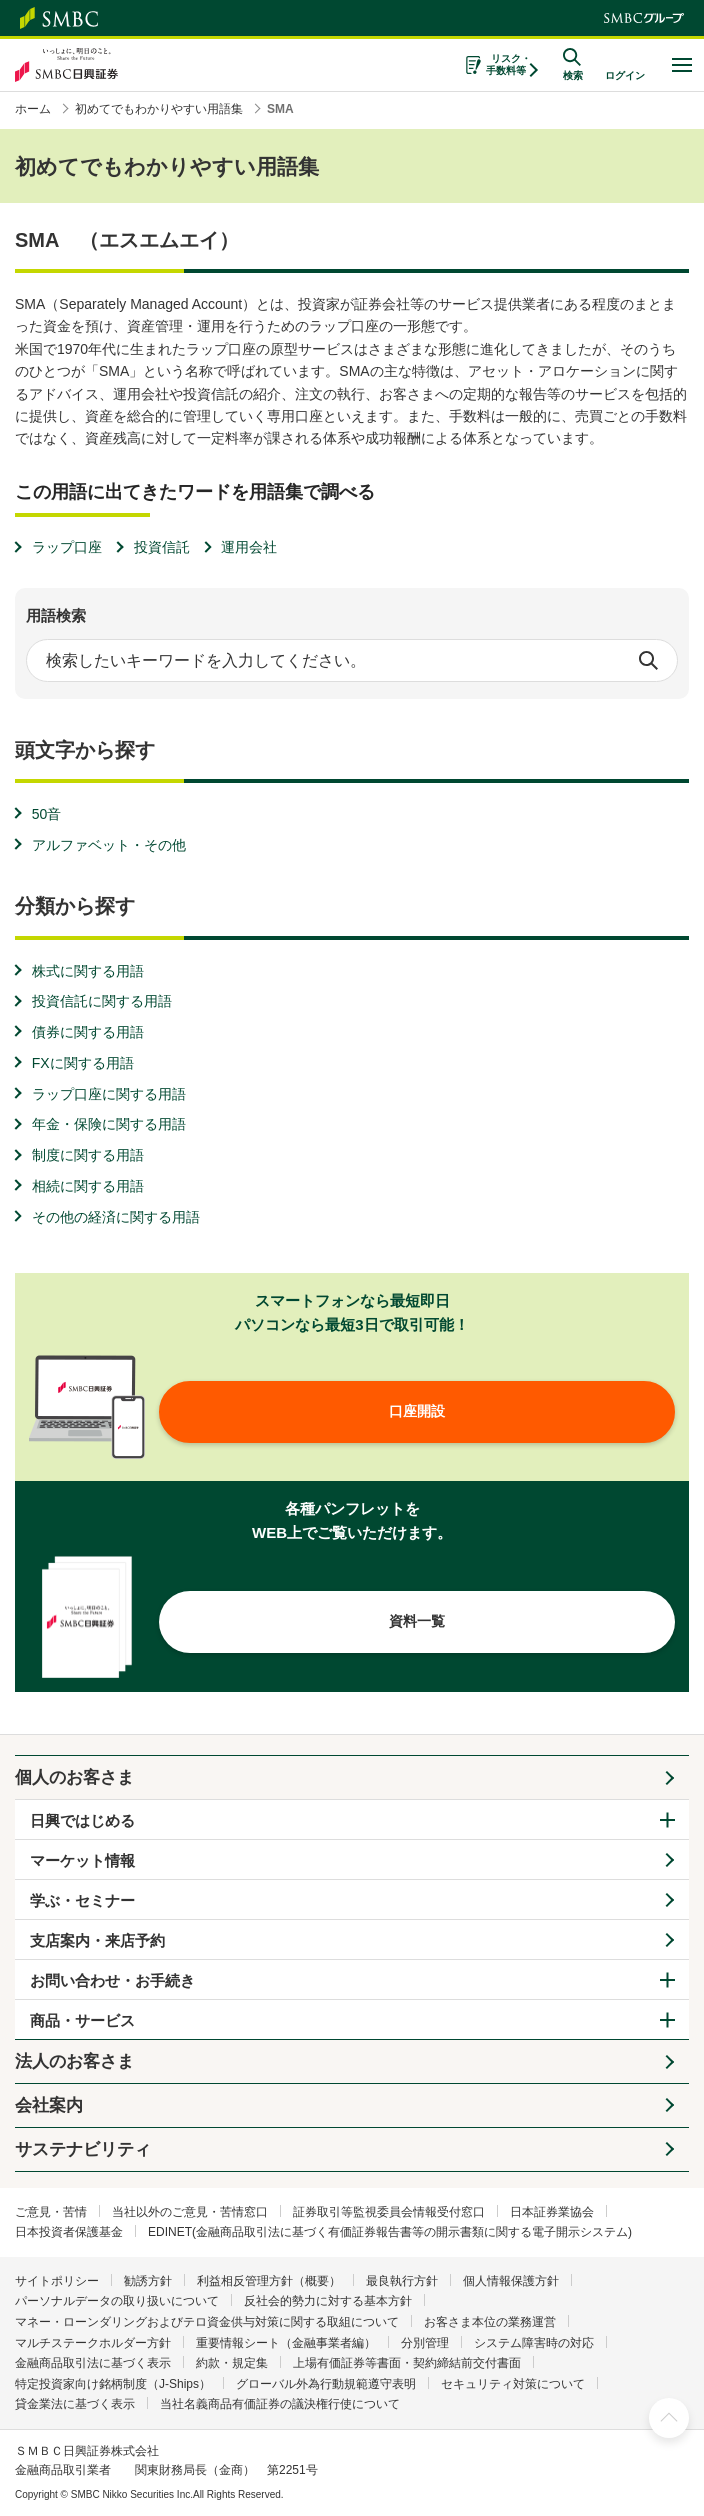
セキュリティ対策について (513, 2384)
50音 (47, 814)
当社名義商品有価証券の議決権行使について (280, 2404)
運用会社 (249, 547)
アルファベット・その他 (109, 845)
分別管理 (425, 2343)
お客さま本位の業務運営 (490, 2322)
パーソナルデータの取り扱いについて (117, 2301)
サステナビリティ (83, 2149)
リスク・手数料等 (508, 64)
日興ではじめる (82, 1820)
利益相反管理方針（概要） (269, 2281)
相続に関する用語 (88, 1186)
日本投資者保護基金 (69, 2232)
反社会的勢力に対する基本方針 (328, 2301)
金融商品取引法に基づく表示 (93, 2363)
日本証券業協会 (552, 2212)
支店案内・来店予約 (97, 1940)
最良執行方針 (402, 2281)
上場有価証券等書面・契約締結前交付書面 (407, 2363)
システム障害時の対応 (534, 2343)
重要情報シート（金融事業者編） (286, 2343)
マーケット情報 (82, 1860)
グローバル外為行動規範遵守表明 (326, 2384)
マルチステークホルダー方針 (93, 2343)
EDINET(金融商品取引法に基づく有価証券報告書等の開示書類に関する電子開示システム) (390, 2232)
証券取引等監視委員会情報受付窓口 (389, 2212)
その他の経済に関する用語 (116, 1217)
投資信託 (162, 547)
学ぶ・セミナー (82, 1900)
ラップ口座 (67, 547)
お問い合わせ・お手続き (112, 1980)
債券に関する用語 (88, 1032)
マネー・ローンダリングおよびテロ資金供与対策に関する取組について (207, 2322)
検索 (648, 661)
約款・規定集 (232, 2363)
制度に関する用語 (88, 1155)
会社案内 (49, 2105)
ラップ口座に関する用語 (109, 1094)
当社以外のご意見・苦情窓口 (190, 2212)
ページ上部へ (669, 2418)
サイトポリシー (57, 2281)
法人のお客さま (74, 2061)
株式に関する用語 (88, 971)
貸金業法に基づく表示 (75, 2404)
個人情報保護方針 (511, 2281)
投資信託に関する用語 (102, 1001)
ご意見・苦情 (51, 2212)
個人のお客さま (74, 1777)
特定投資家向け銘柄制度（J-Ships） (113, 2384)
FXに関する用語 (83, 1063)
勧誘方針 (148, 2281)
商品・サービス (82, 2020)
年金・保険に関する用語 (109, 1124)
